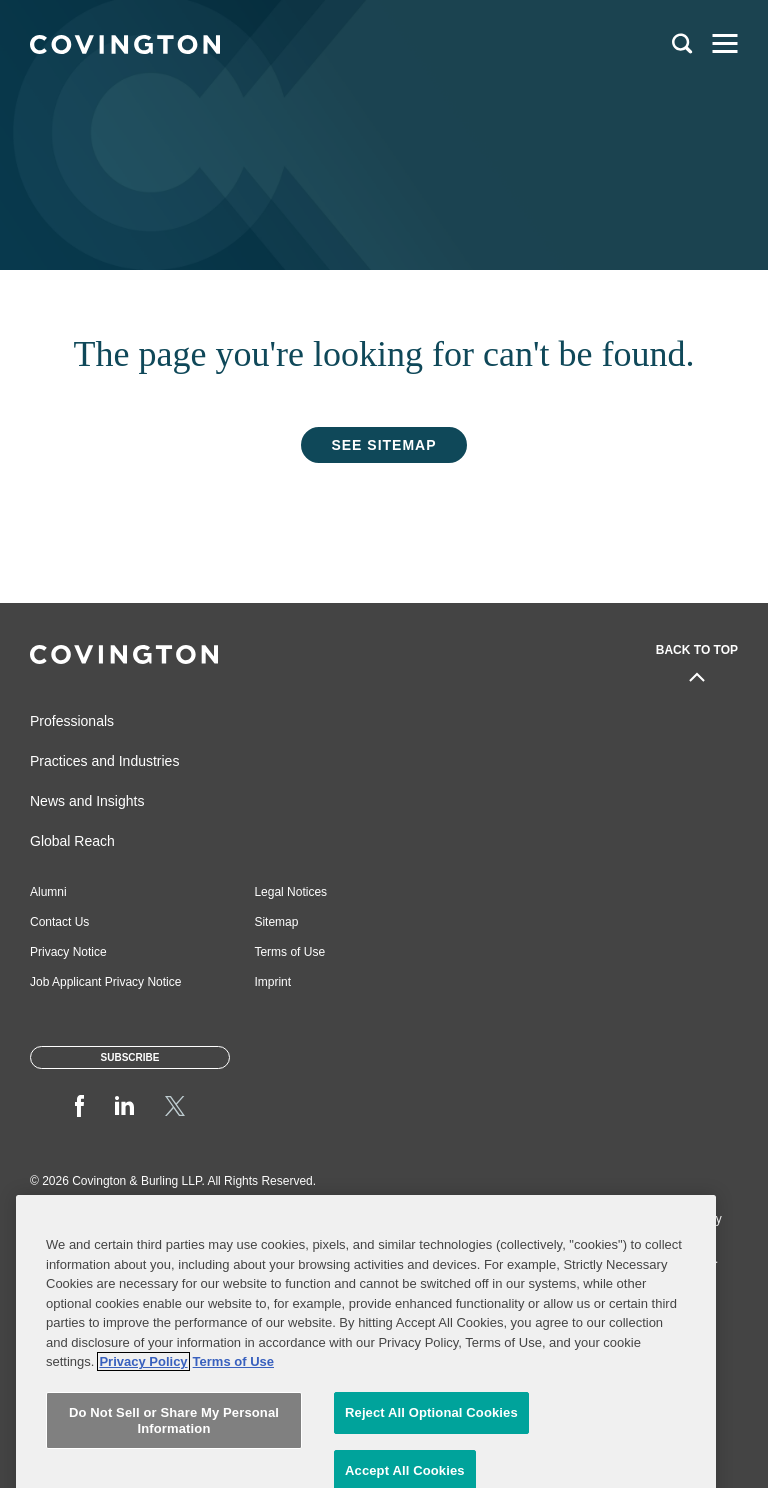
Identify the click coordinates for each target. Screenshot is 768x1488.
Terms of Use (289, 952)
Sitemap (276, 922)
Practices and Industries (104, 761)
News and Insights (87, 801)
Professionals (72, 721)
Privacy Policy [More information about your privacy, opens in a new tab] (143, 1464)
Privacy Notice (68, 952)
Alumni (48, 892)
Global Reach (72, 841)
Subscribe (130, 1057)
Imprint (272, 982)
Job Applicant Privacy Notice (105, 982)
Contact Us (59, 922)
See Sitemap (383, 445)
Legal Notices (290, 892)
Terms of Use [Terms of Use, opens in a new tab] (233, 1464)
